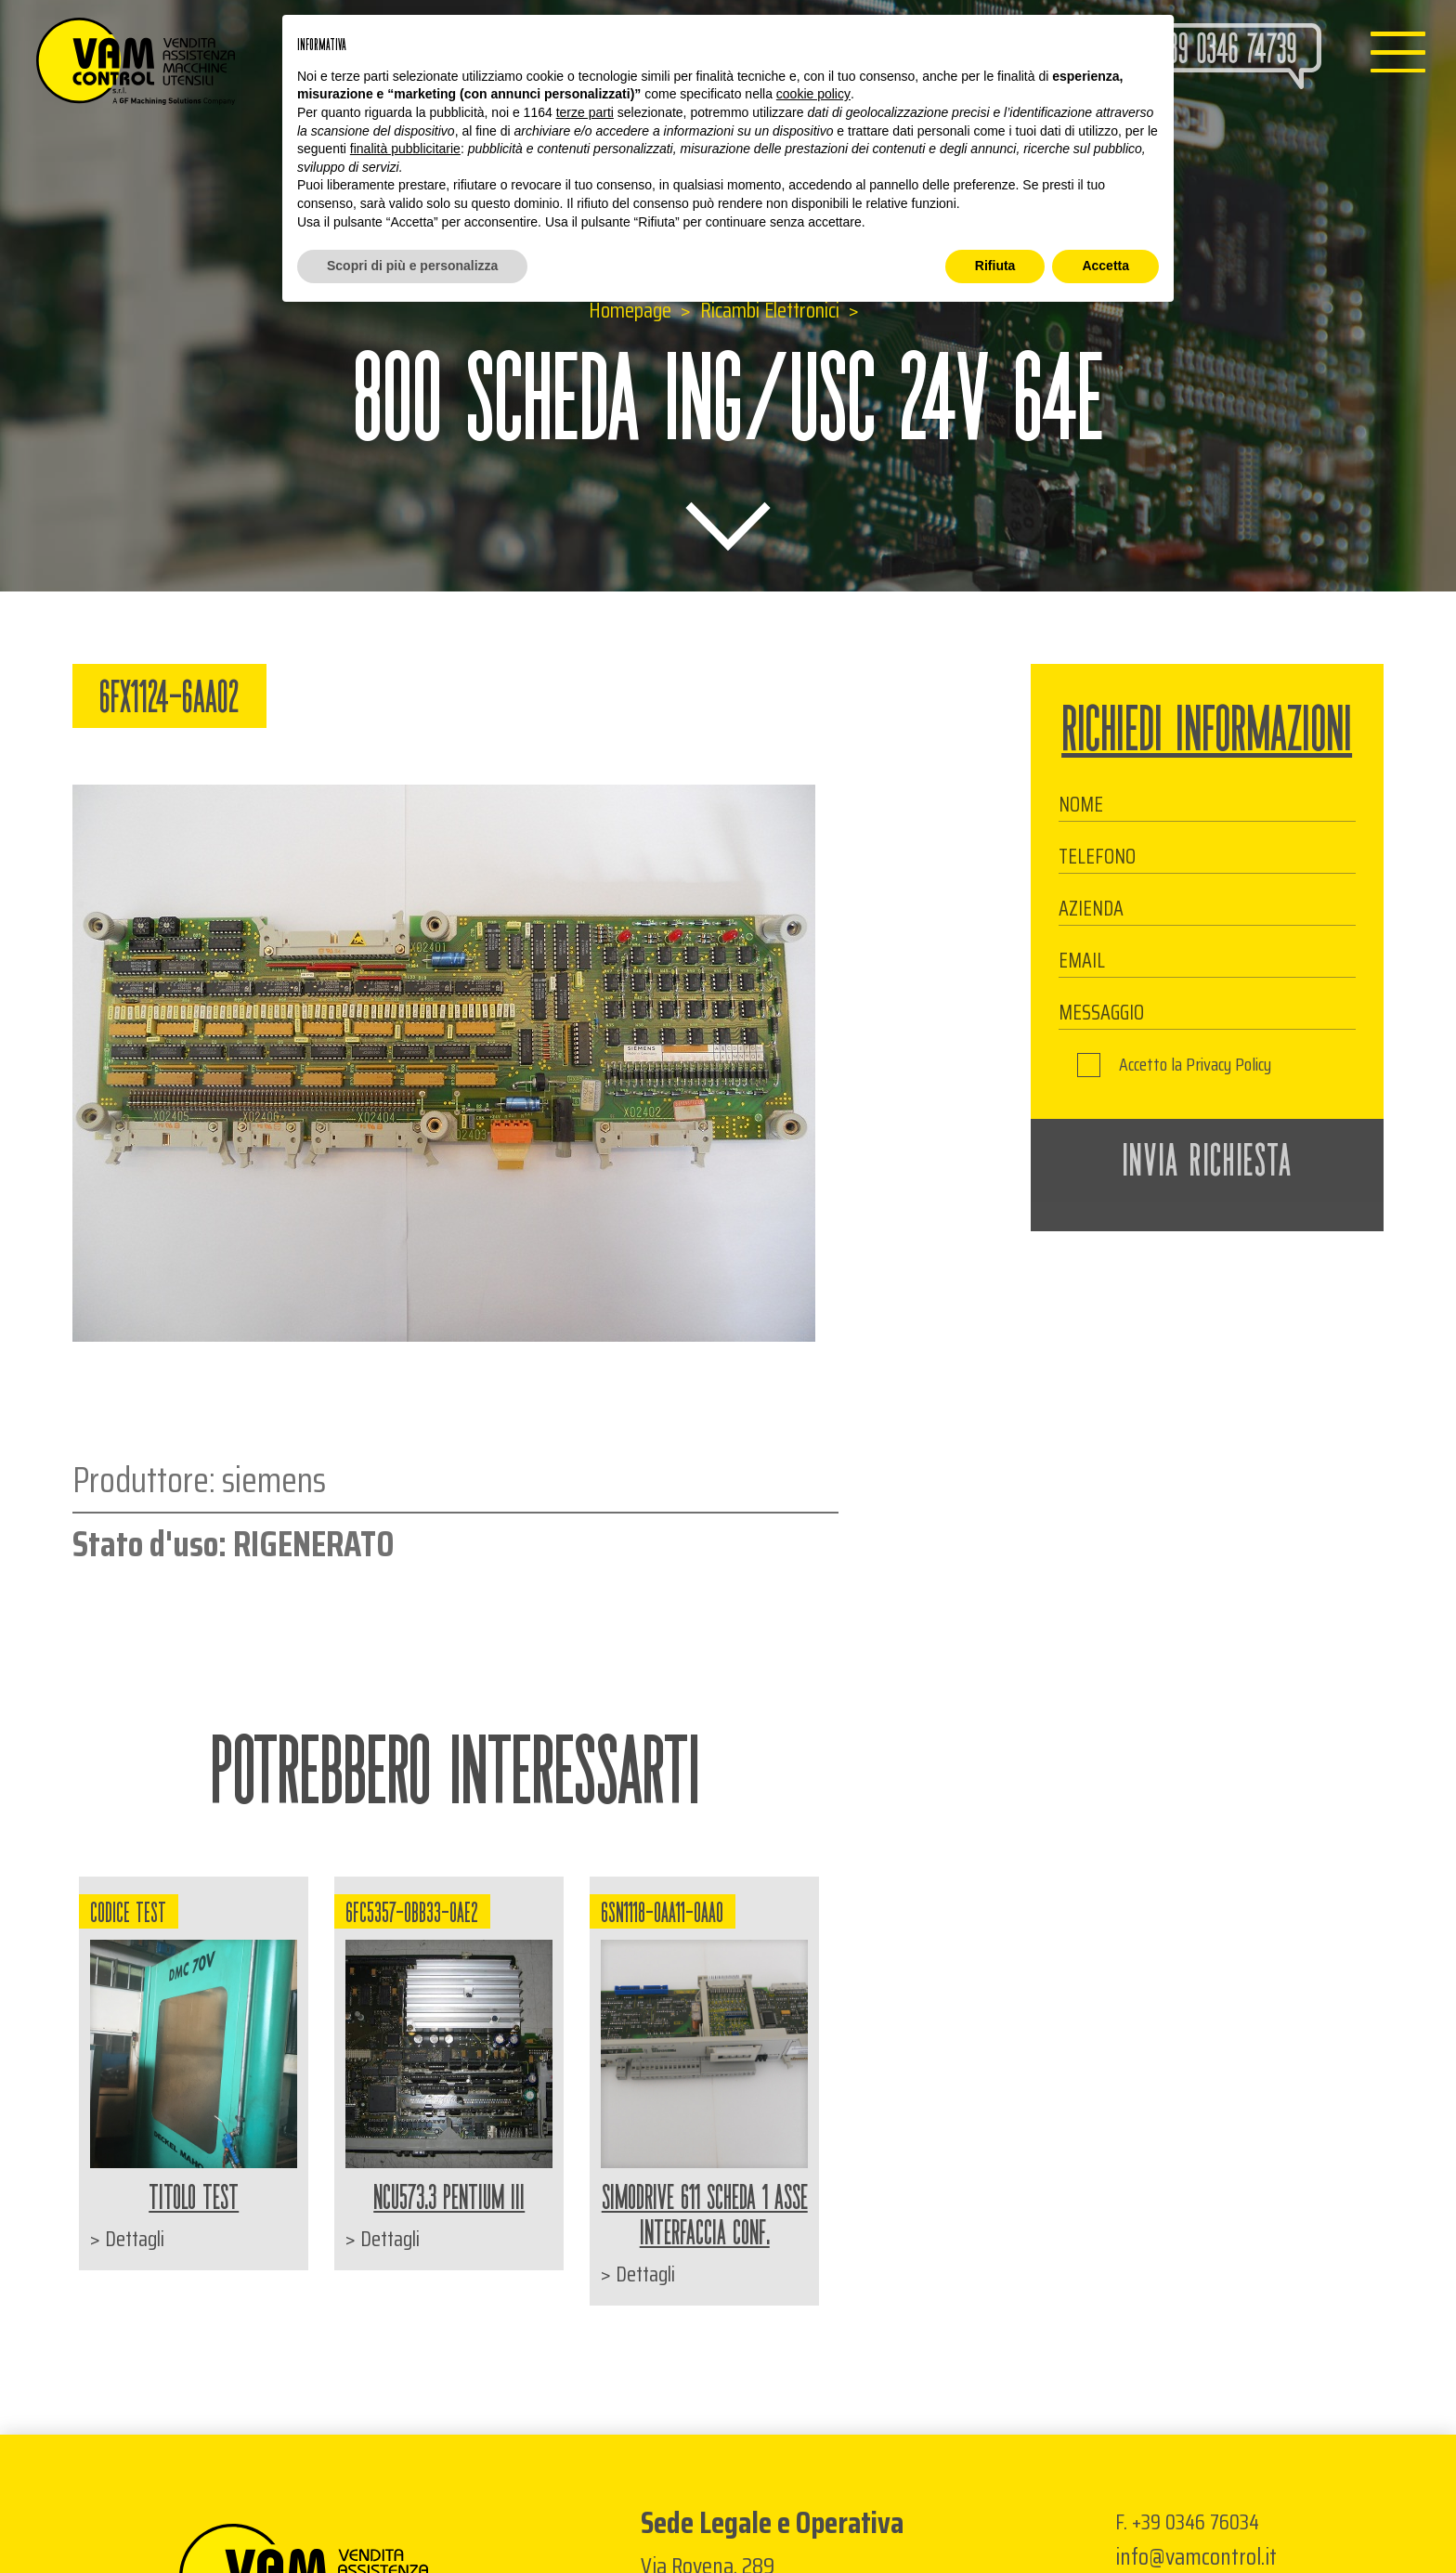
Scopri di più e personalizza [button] (412, 265)
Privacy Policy (1228, 1065)
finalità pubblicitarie (405, 148)
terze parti (585, 112)
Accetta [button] (1105, 265)
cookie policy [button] (813, 93)
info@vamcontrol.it (1196, 2556)
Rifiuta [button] (995, 265)
